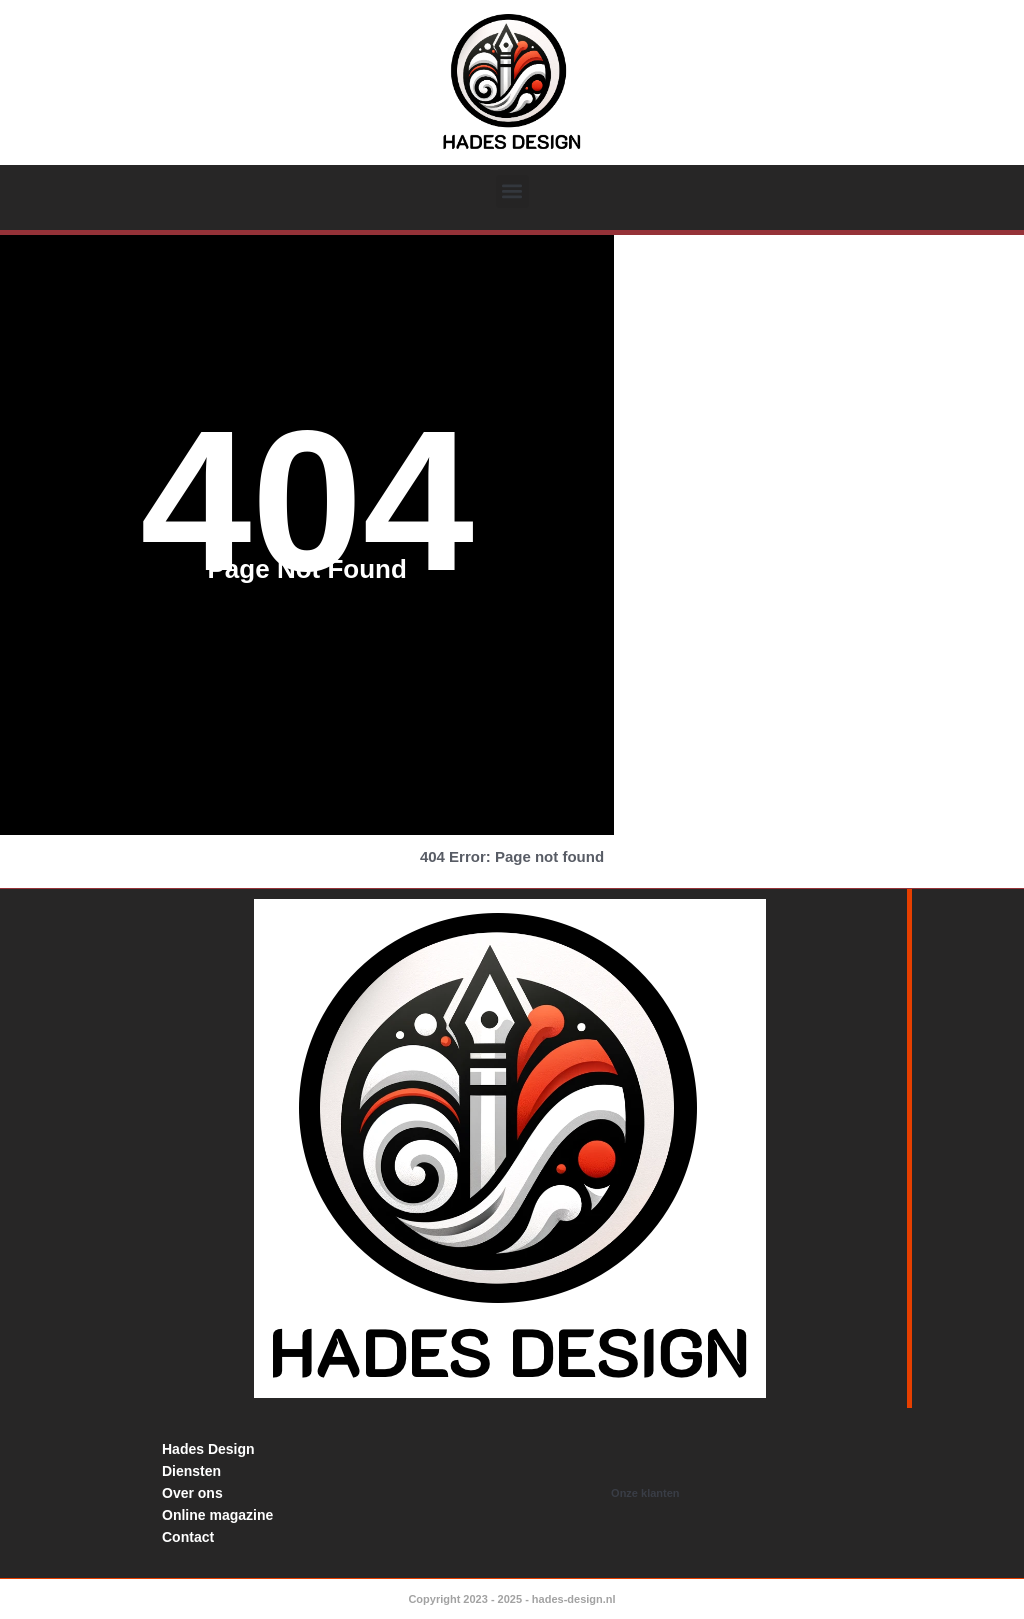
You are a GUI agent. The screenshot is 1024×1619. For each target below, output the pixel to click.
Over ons (192, 1493)
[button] (512, 191)
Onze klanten (645, 1493)
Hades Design (208, 1449)
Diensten (191, 1471)
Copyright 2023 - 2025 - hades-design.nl (511, 1599)
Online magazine (217, 1515)
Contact (188, 1537)
